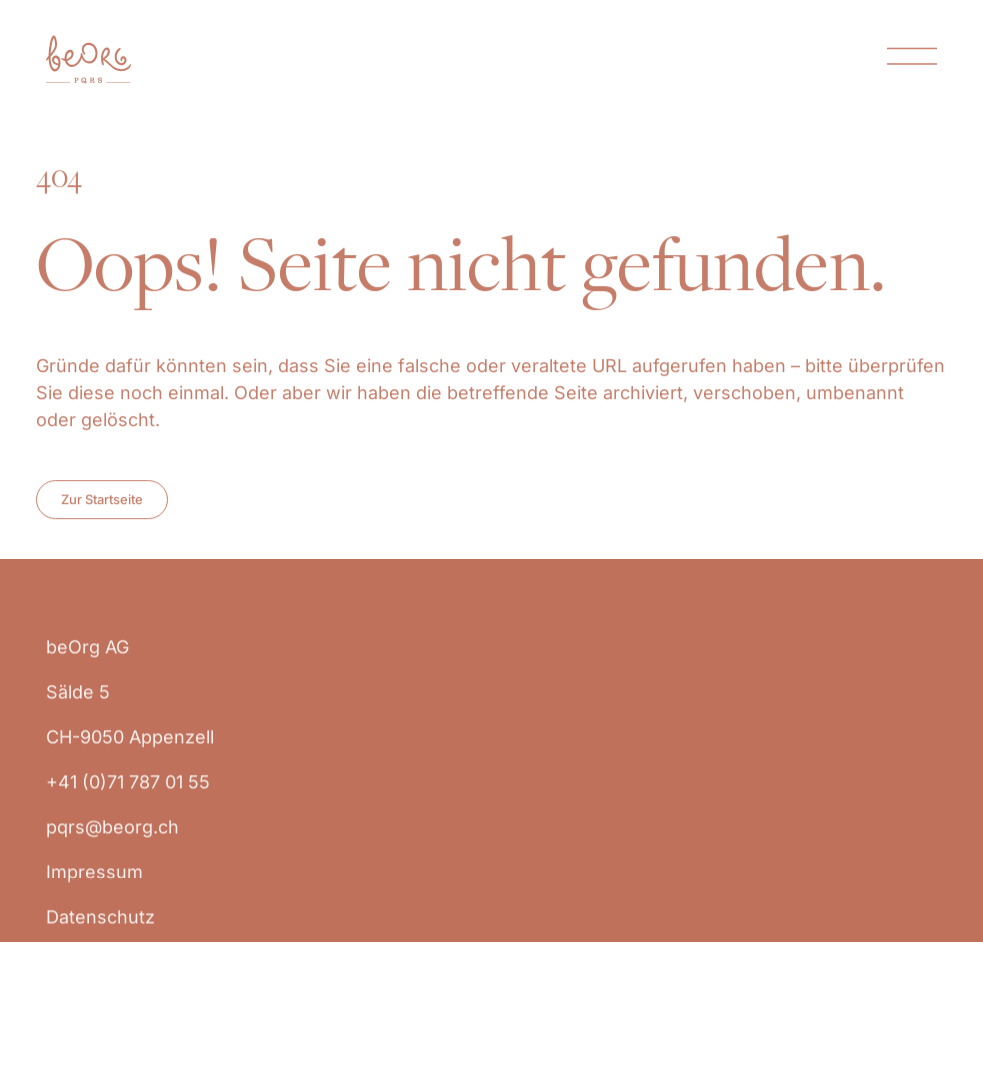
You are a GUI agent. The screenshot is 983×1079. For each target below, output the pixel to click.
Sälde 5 (78, 705)
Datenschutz (100, 930)
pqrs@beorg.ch (112, 840)
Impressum (94, 885)
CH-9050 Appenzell (132, 750)
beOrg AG (87, 660)
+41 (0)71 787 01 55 (128, 795)
